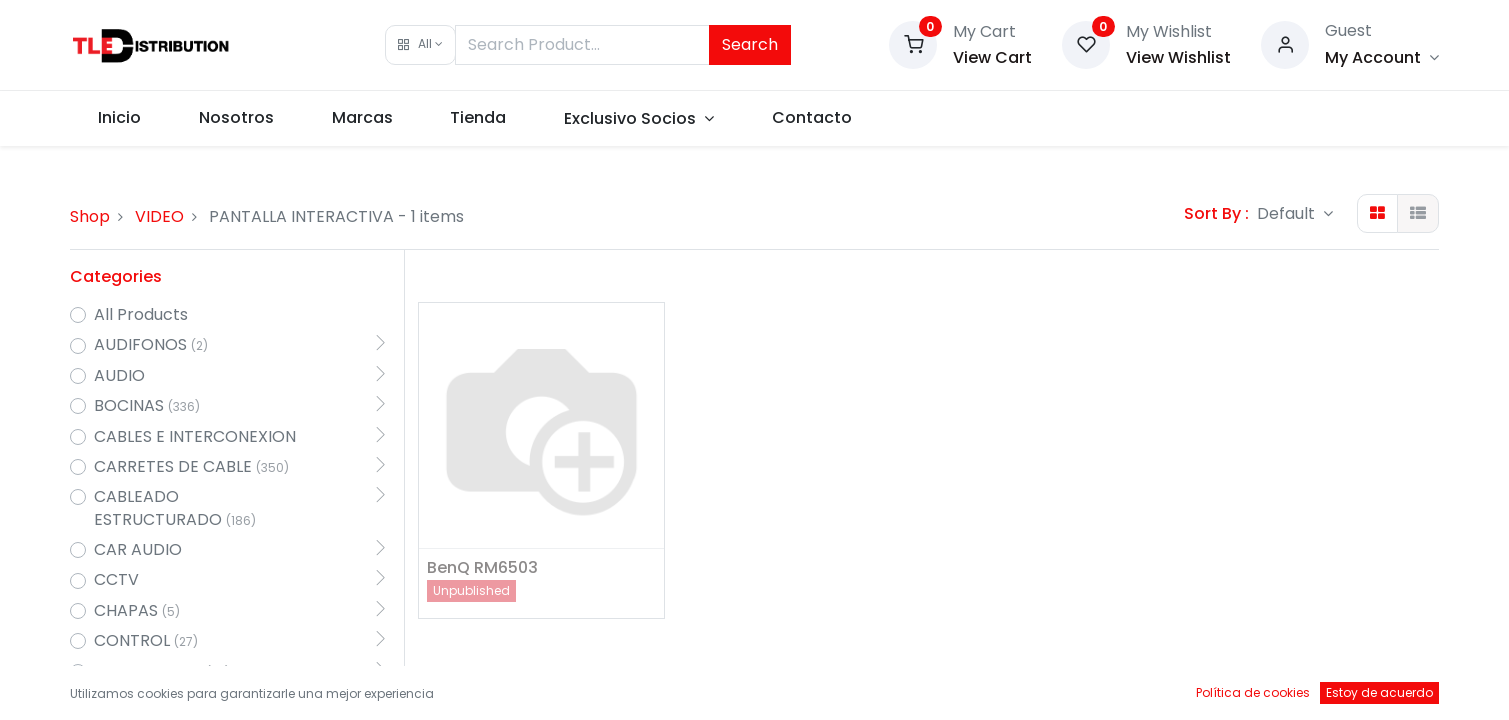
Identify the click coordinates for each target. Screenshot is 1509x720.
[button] (420, 45)
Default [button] (1288, 213)
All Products (141, 315)
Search (750, 44)
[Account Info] (1382, 57)
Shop (90, 216)
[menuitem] (120, 118)
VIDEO (159, 216)
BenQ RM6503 (482, 568)
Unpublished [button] (471, 590)
